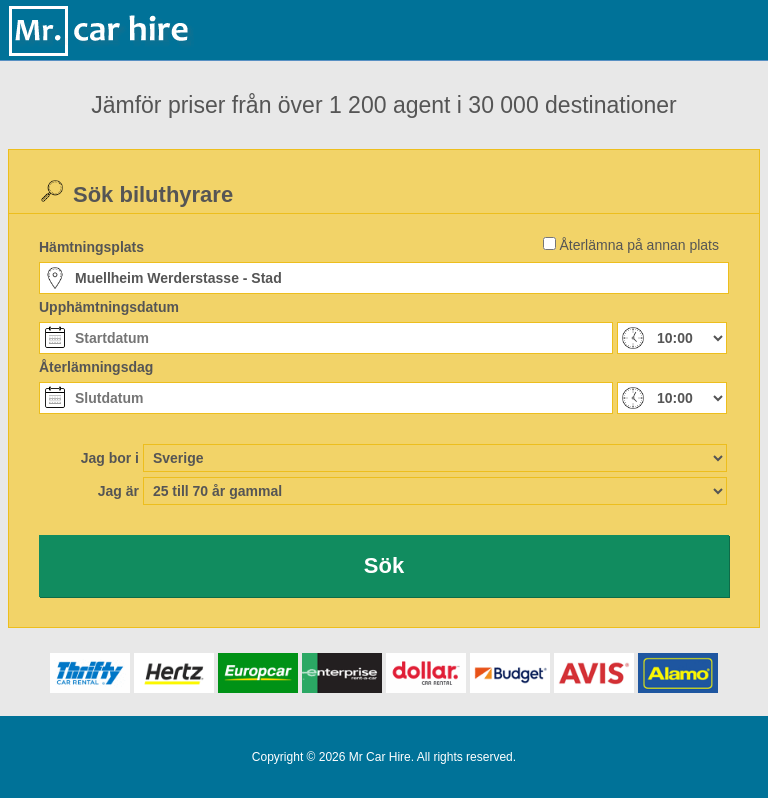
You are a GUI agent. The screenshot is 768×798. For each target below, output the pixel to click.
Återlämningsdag (96, 367)
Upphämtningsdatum (109, 307)
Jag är (118, 491)
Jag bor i (110, 458)
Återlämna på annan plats (639, 245)
